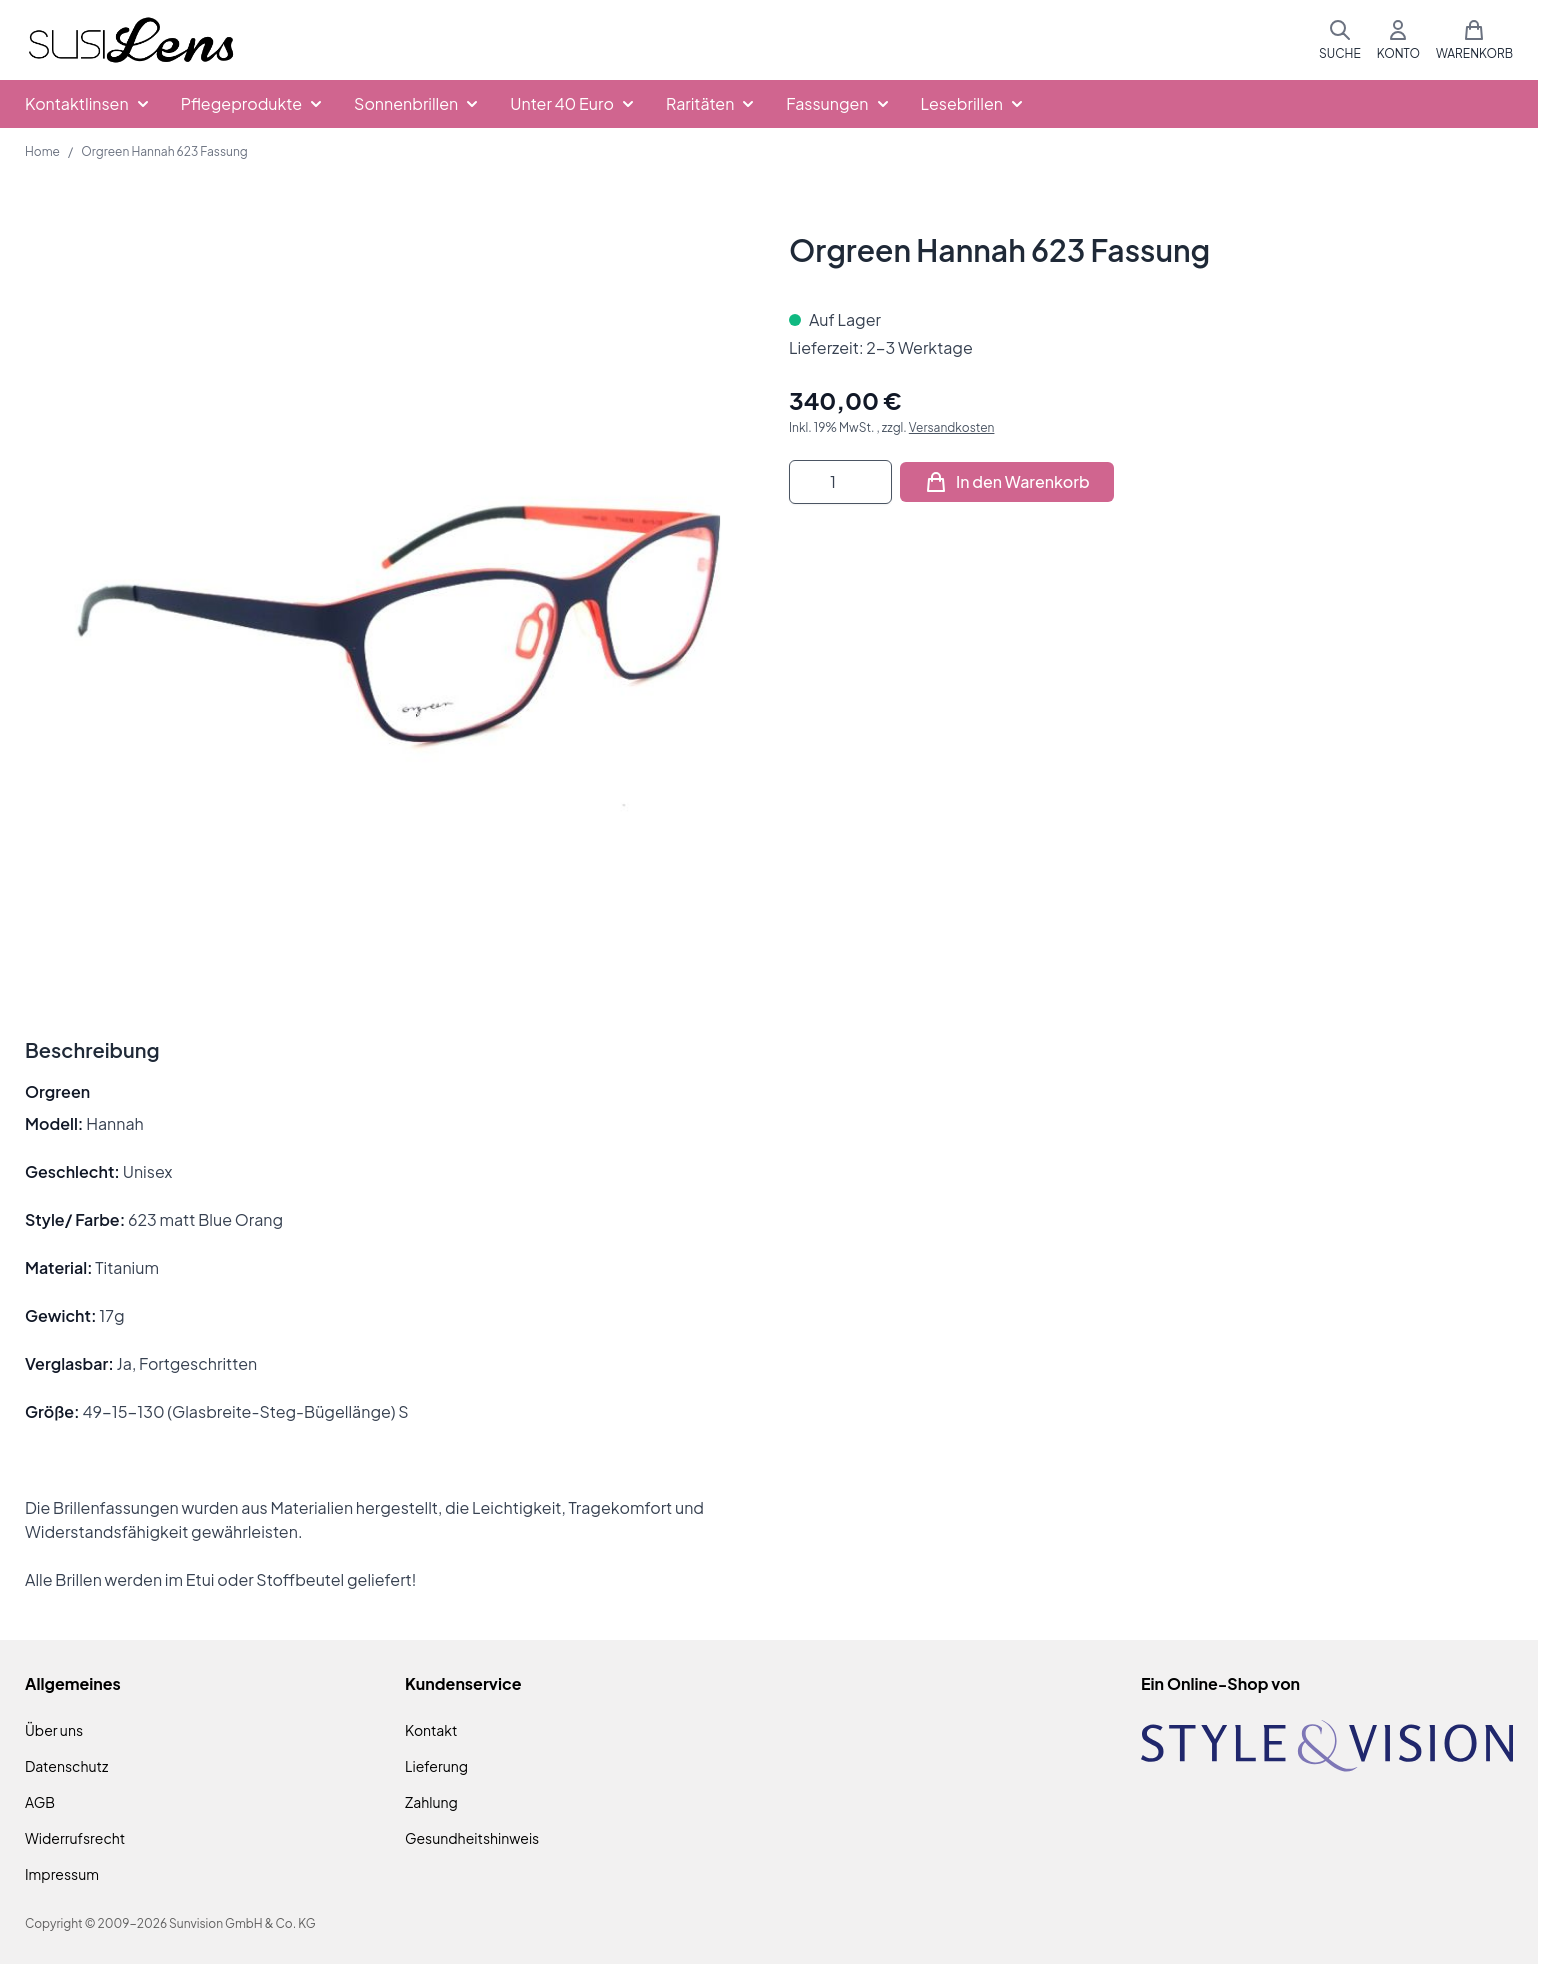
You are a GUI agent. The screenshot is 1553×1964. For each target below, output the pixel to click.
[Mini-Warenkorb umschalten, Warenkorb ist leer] (1474, 40)
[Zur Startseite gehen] (131, 40)
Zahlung (431, 1802)
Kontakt (431, 1730)
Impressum (62, 1874)
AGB (40, 1802)
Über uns (54, 1730)
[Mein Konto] (1398, 40)
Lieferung (436, 1766)
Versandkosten (952, 427)
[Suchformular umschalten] (1340, 40)
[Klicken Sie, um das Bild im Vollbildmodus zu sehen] (387, 594)
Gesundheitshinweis (472, 1838)
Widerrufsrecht (75, 1838)
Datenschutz (66, 1766)
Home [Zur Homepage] (42, 151)
